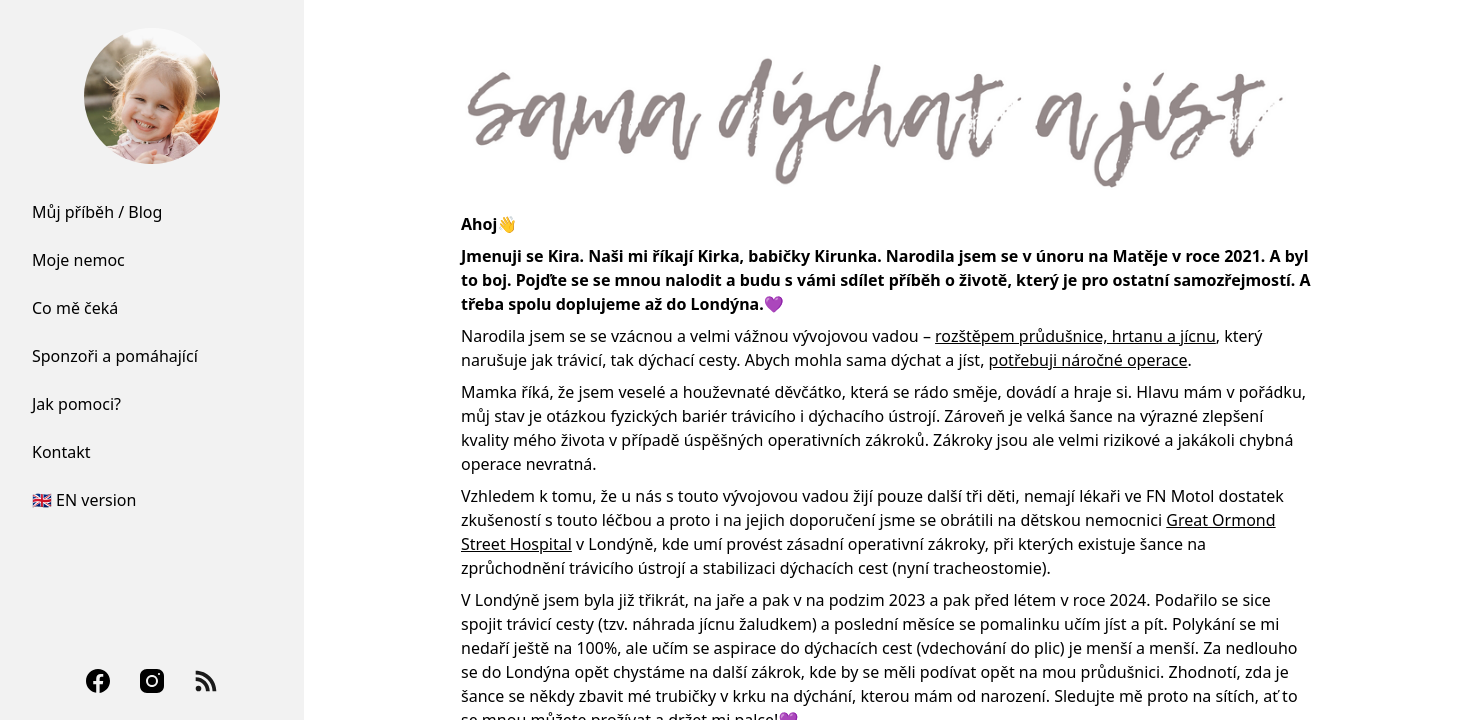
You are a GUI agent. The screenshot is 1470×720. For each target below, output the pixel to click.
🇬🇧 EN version (84, 500)
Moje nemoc (78, 260)
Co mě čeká (75, 308)
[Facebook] (98, 681)
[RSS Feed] (206, 681)
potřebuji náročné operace (1088, 360)
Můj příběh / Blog (97, 212)
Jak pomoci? (76, 404)
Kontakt (61, 452)
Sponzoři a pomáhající (115, 356)
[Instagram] (152, 681)
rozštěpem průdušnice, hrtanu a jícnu (1075, 336)
